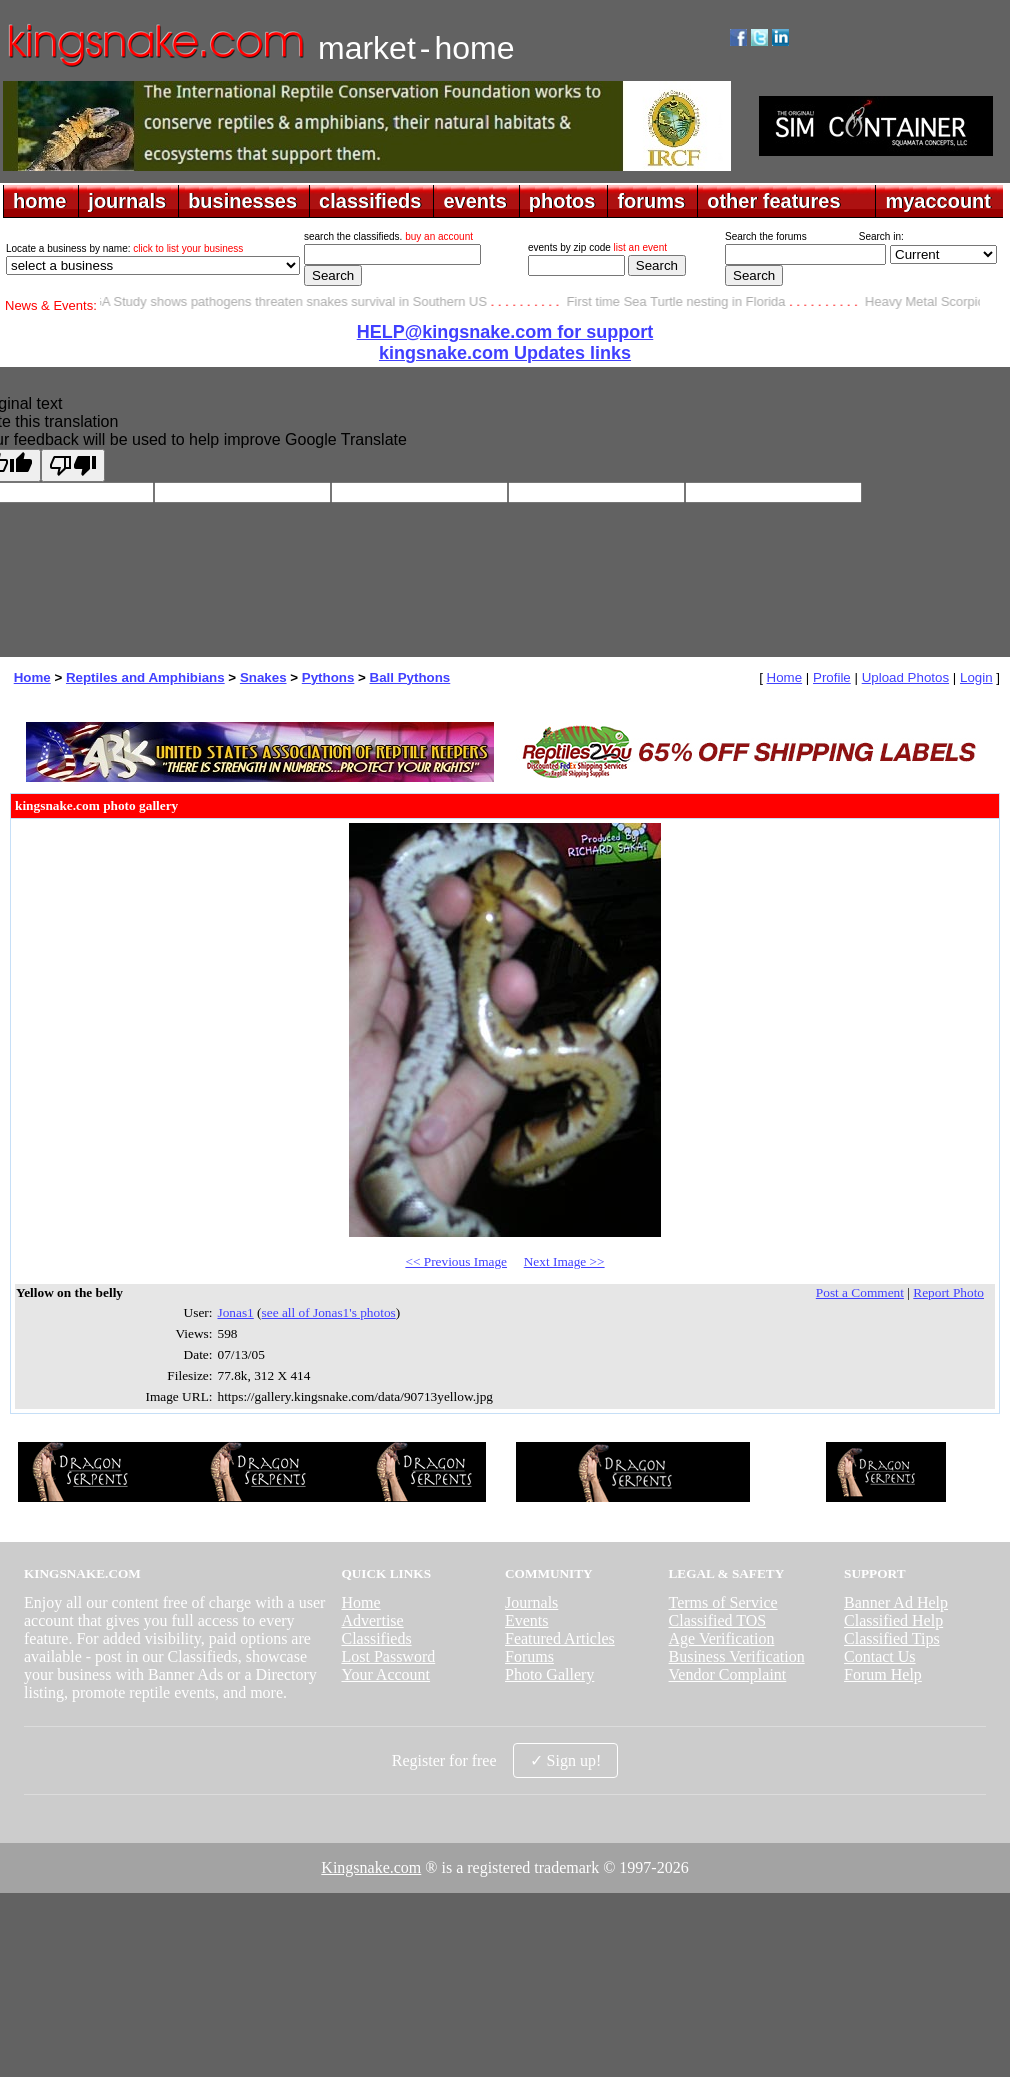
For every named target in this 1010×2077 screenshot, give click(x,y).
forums (651, 201)
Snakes (263, 677)
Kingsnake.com (371, 1867)
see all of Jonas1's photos (329, 1312)
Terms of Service (723, 1602)
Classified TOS (718, 1620)
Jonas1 (235, 1312)
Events (527, 1620)
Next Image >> (564, 1261)
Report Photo (948, 1292)
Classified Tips (892, 1638)
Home (32, 677)
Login (976, 677)
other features (773, 201)
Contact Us (880, 1656)
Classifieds (376, 1638)
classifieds (370, 201)
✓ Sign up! (566, 1760)
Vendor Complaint (728, 1674)
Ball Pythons (410, 677)
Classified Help (893, 1620)
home (39, 201)
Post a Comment (860, 1292)
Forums (529, 1656)
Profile (832, 677)
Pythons (328, 677)
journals (127, 201)
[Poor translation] (73, 465)
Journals (531, 1602)
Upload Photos (905, 677)
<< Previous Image (456, 1261)
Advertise (372, 1620)
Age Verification (722, 1638)
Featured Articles (560, 1638)
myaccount (938, 201)
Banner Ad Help (896, 1602)
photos (562, 201)
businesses (242, 201)
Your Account (385, 1674)
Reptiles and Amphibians (145, 677)
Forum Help (883, 1674)
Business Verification (737, 1656)
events (474, 201)
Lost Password (388, 1656)
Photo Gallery (549, 1674)
